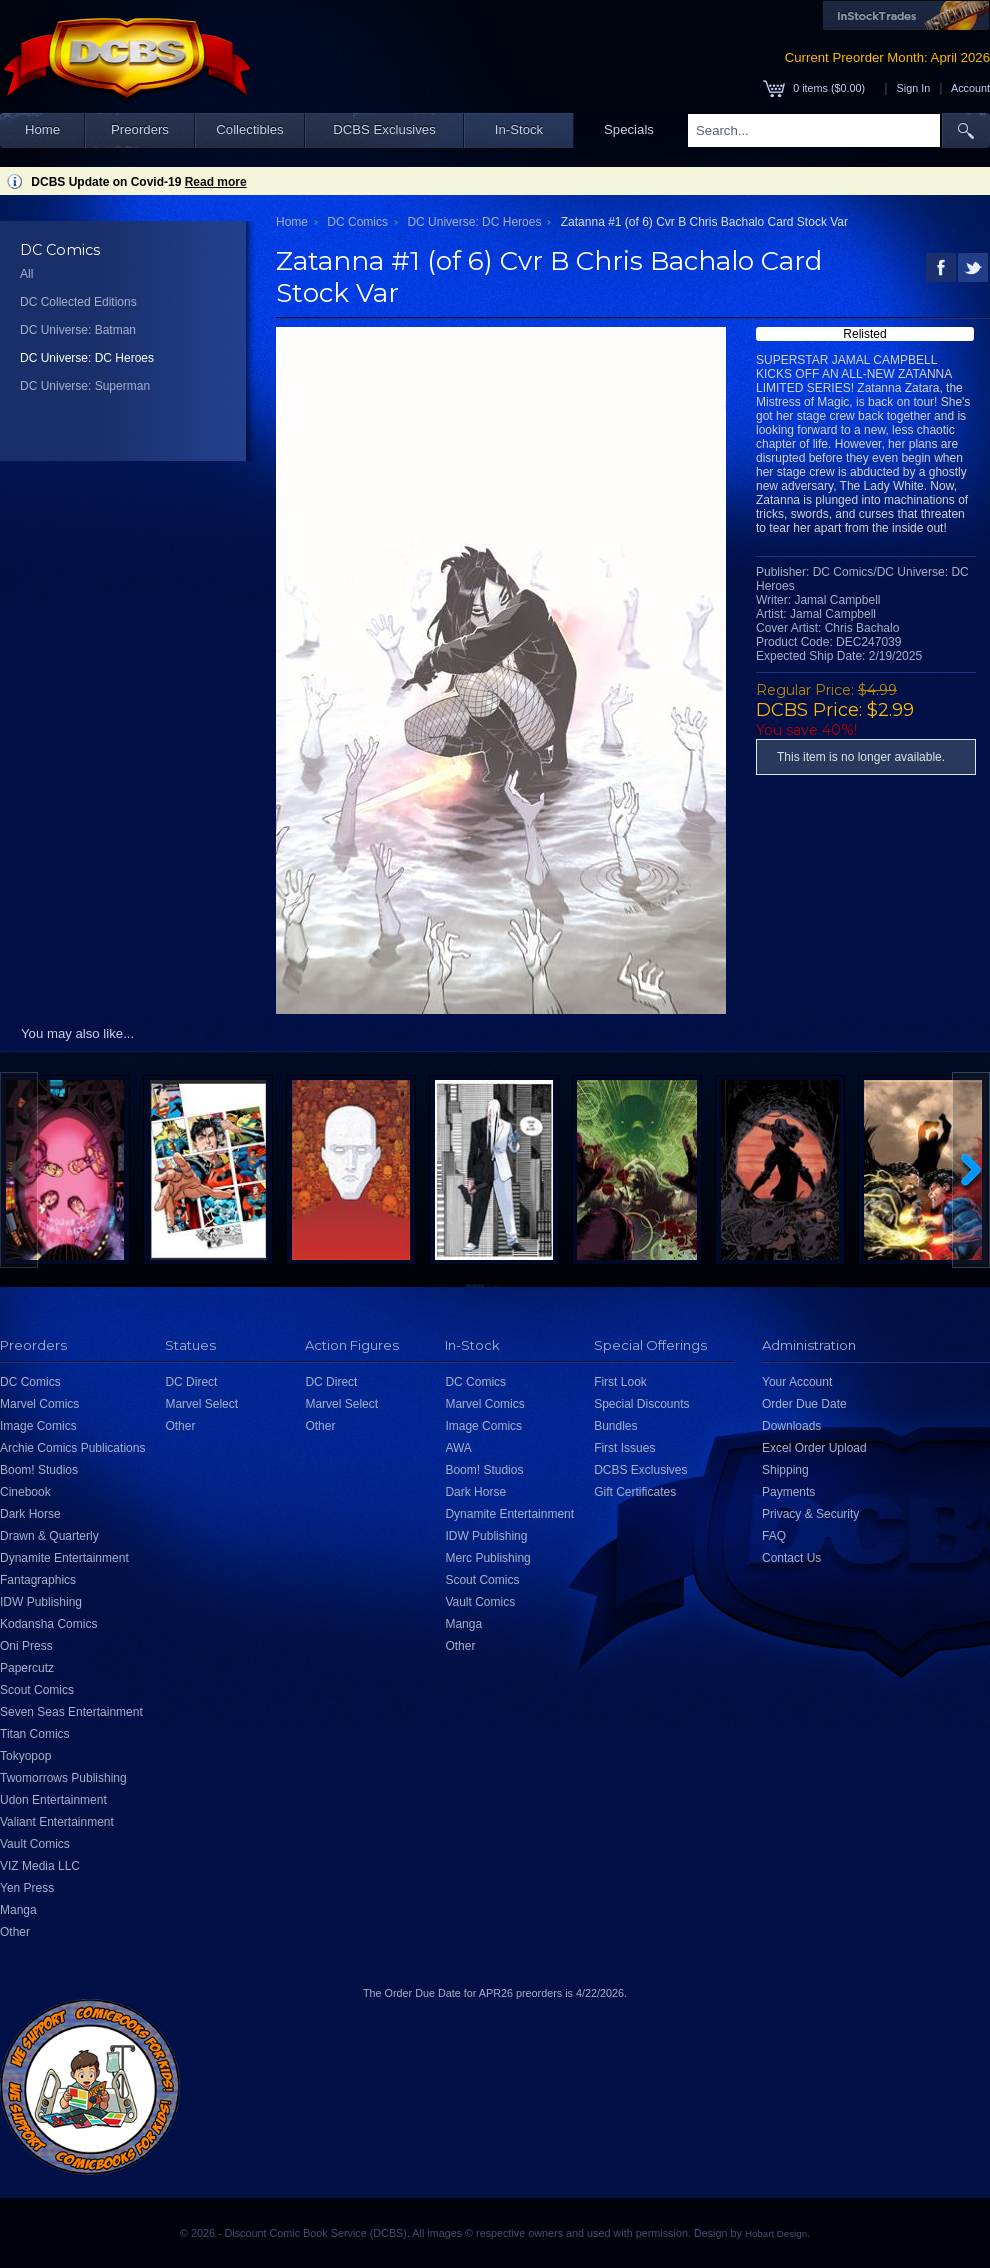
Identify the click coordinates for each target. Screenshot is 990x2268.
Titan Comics (35, 1734)
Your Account (797, 1382)
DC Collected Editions (78, 302)
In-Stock (519, 129)
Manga (18, 1910)
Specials (629, 129)
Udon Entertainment (53, 1800)
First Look (620, 1382)
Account (970, 88)
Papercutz (27, 1668)
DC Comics (357, 222)
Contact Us (791, 1558)
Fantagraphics (38, 1580)
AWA (458, 1448)
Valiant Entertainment (57, 1822)
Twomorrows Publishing (63, 1778)
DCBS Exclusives (384, 129)
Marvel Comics (39, 1404)
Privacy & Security (810, 1514)
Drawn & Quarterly (49, 1536)
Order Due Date (804, 1404)
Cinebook (25, 1492)
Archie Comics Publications (72, 1448)
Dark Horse (30, 1514)
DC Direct (191, 1382)
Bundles (615, 1426)
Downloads (791, 1426)
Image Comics (38, 1426)
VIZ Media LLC (40, 1866)
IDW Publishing (41, 1602)
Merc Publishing (487, 1558)
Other (15, 1932)
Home (42, 129)
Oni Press (26, 1646)
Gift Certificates (635, 1492)
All (26, 274)
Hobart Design (776, 2233)
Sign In (914, 88)
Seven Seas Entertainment (71, 1712)
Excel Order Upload (814, 1448)
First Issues (624, 1448)
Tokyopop (25, 1756)
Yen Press (27, 1888)
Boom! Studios (39, 1470)
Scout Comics (37, 1690)
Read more (216, 182)
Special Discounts (641, 1404)
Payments (788, 1492)
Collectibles (249, 129)
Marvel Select (201, 1404)
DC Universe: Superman (85, 386)
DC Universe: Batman (78, 330)
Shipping (785, 1470)
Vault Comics (35, 1844)
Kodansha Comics (48, 1624)
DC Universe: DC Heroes (87, 358)
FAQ (774, 1536)
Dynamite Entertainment (64, 1558)
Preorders (140, 129)
